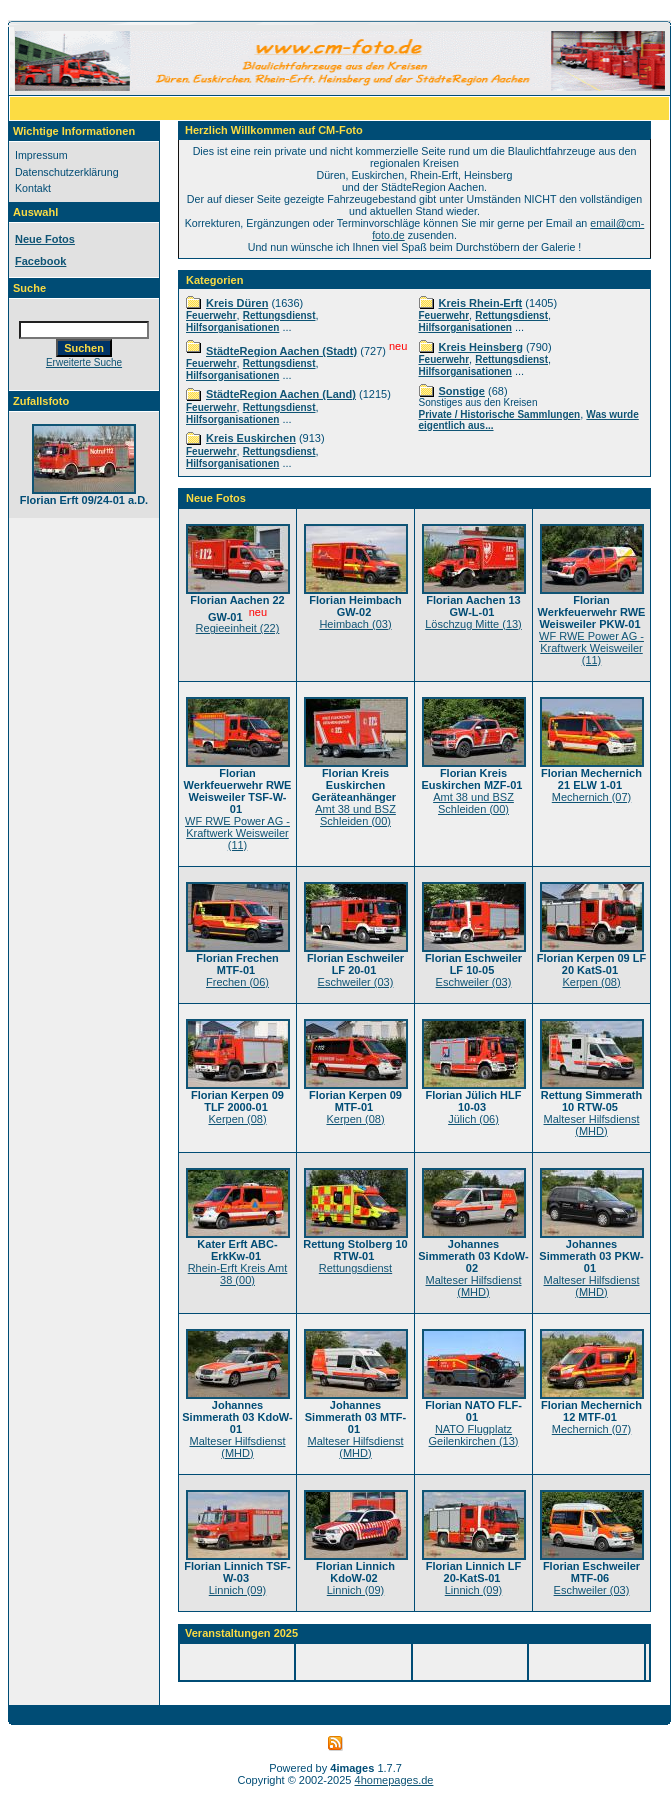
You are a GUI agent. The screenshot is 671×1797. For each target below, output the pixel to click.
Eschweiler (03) (356, 982)
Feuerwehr (211, 315)
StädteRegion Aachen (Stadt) (281, 351)
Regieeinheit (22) (238, 628)
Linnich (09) (237, 1590)
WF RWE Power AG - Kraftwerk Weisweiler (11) (591, 648)
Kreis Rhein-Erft (481, 303)
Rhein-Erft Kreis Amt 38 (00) (238, 1274)
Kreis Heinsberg (481, 347)
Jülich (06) (473, 1119)
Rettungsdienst (279, 315)
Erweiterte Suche (84, 362)
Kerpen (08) (591, 982)
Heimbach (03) (355, 624)
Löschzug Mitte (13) (473, 624)
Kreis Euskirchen (251, 438)
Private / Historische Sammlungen (500, 414)
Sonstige (462, 391)
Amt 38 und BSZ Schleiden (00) (355, 815)
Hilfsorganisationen (232, 327)
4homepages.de (394, 1780)
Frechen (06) (237, 982)
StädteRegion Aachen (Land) (281, 394)
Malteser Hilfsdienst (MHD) (592, 1125)
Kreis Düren (237, 303)
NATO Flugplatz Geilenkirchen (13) (474, 1435)
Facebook (40, 261)
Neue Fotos (45, 239)
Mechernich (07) (591, 797)
